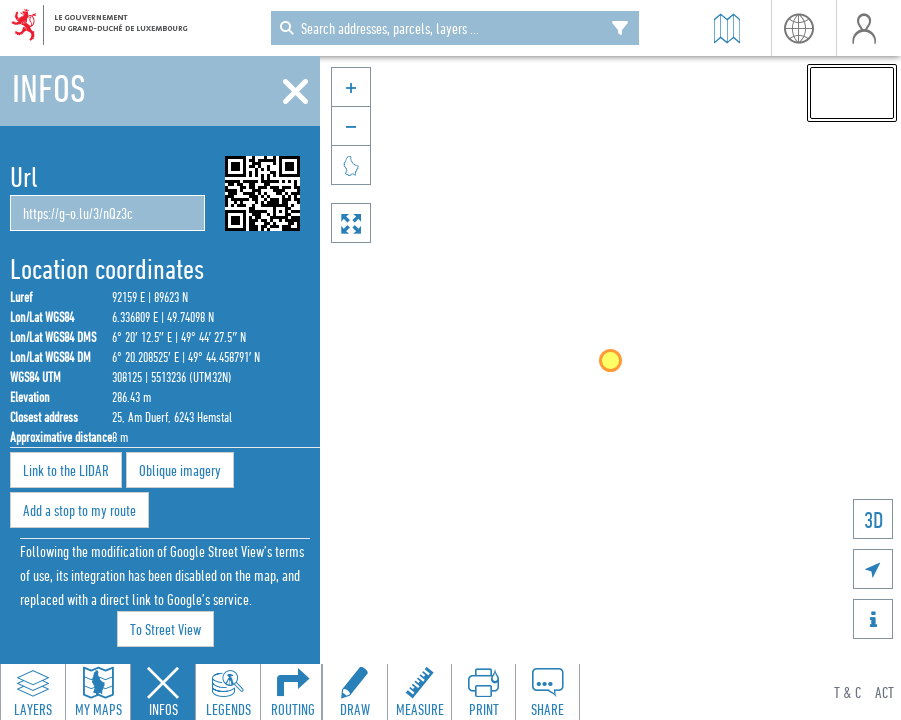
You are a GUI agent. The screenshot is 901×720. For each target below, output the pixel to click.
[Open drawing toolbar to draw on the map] (355, 692)
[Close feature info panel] (163, 692)
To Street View (165, 629)
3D (873, 519)
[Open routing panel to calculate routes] (293, 692)
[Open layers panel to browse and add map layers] (33, 692)
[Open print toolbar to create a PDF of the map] (483, 692)
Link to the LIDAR (66, 470)
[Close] (295, 92)
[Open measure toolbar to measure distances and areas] (419, 692)
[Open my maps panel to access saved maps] (98, 692)
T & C (847, 692)
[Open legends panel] (228, 692)
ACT (884, 692)
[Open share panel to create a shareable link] (547, 692)
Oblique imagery (180, 470)
